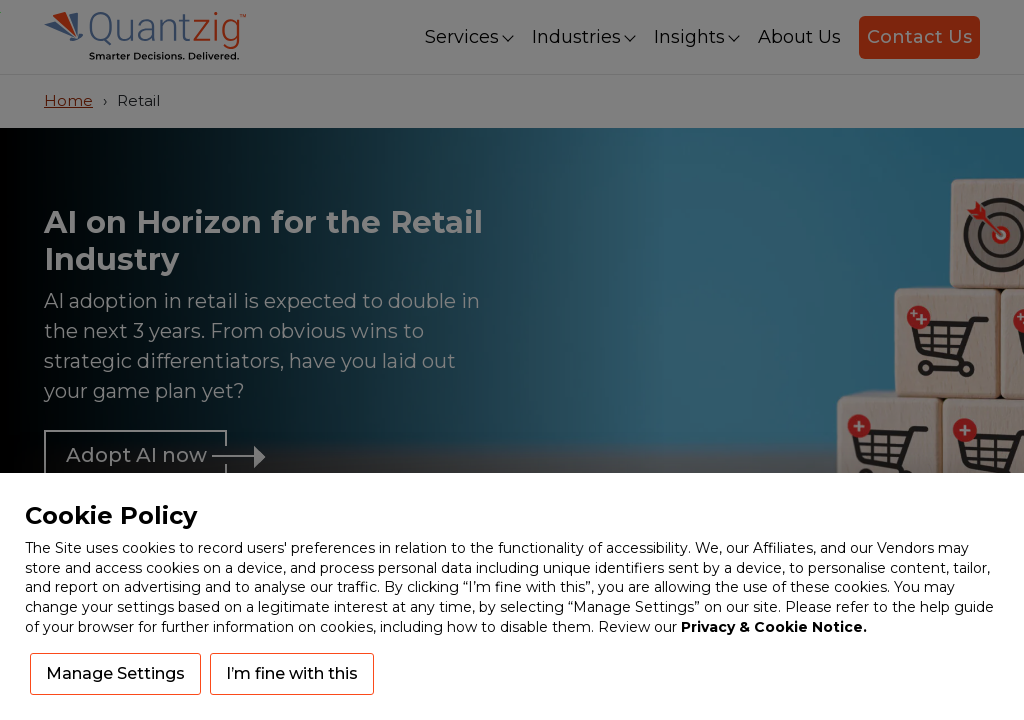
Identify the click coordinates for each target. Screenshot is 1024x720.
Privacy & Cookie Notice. (774, 627)
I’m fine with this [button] (292, 673)
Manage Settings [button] (115, 673)
